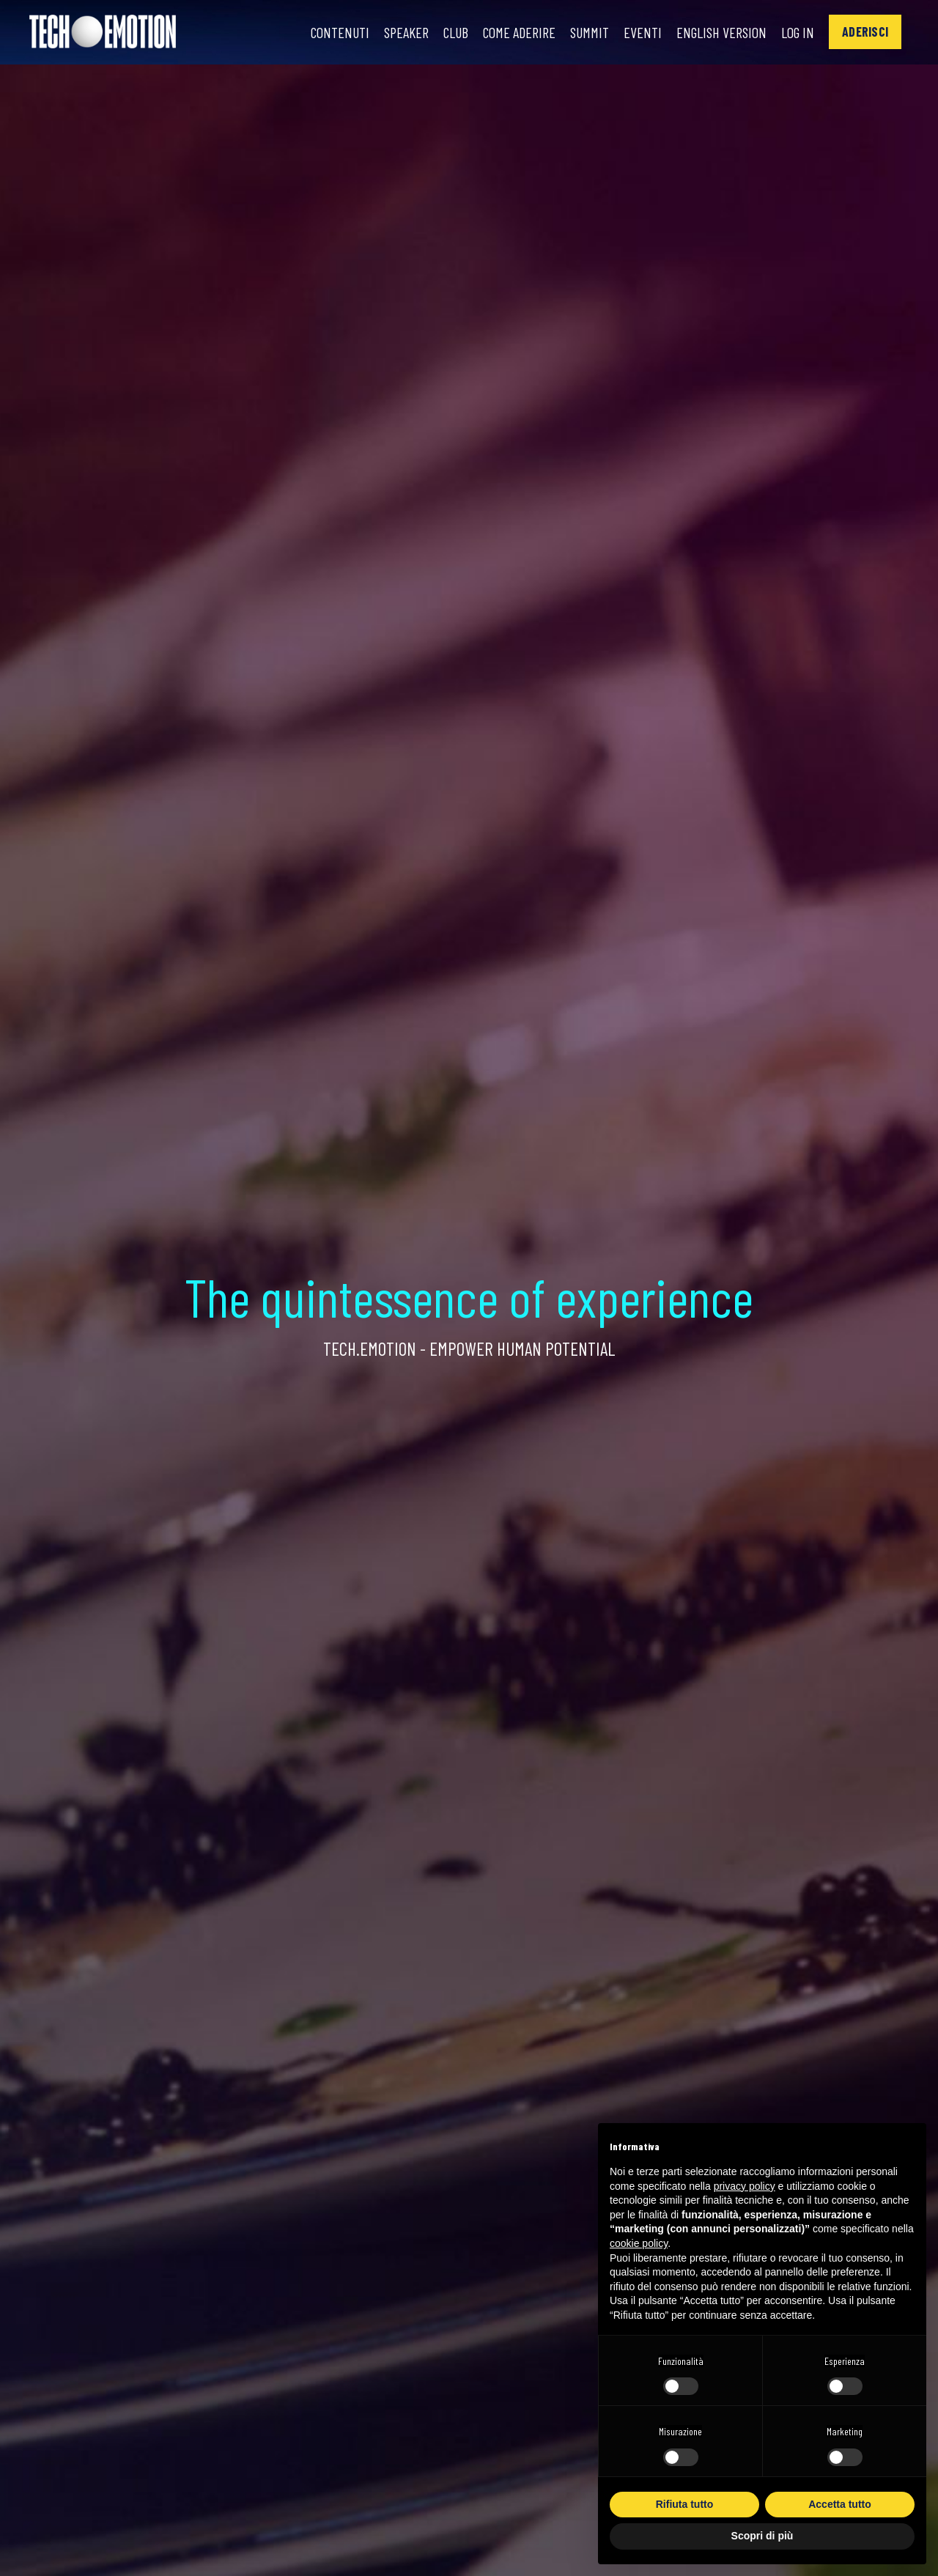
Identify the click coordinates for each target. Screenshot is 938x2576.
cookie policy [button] (639, 2243)
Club (455, 32)
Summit (589, 32)
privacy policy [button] (744, 2186)
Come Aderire (519, 32)
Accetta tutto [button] (839, 2504)
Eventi (643, 32)
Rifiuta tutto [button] (685, 2504)
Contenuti (340, 32)
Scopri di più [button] (762, 2536)
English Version (721, 32)
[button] (865, 32)
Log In (797, 32)
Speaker (406, 32)
